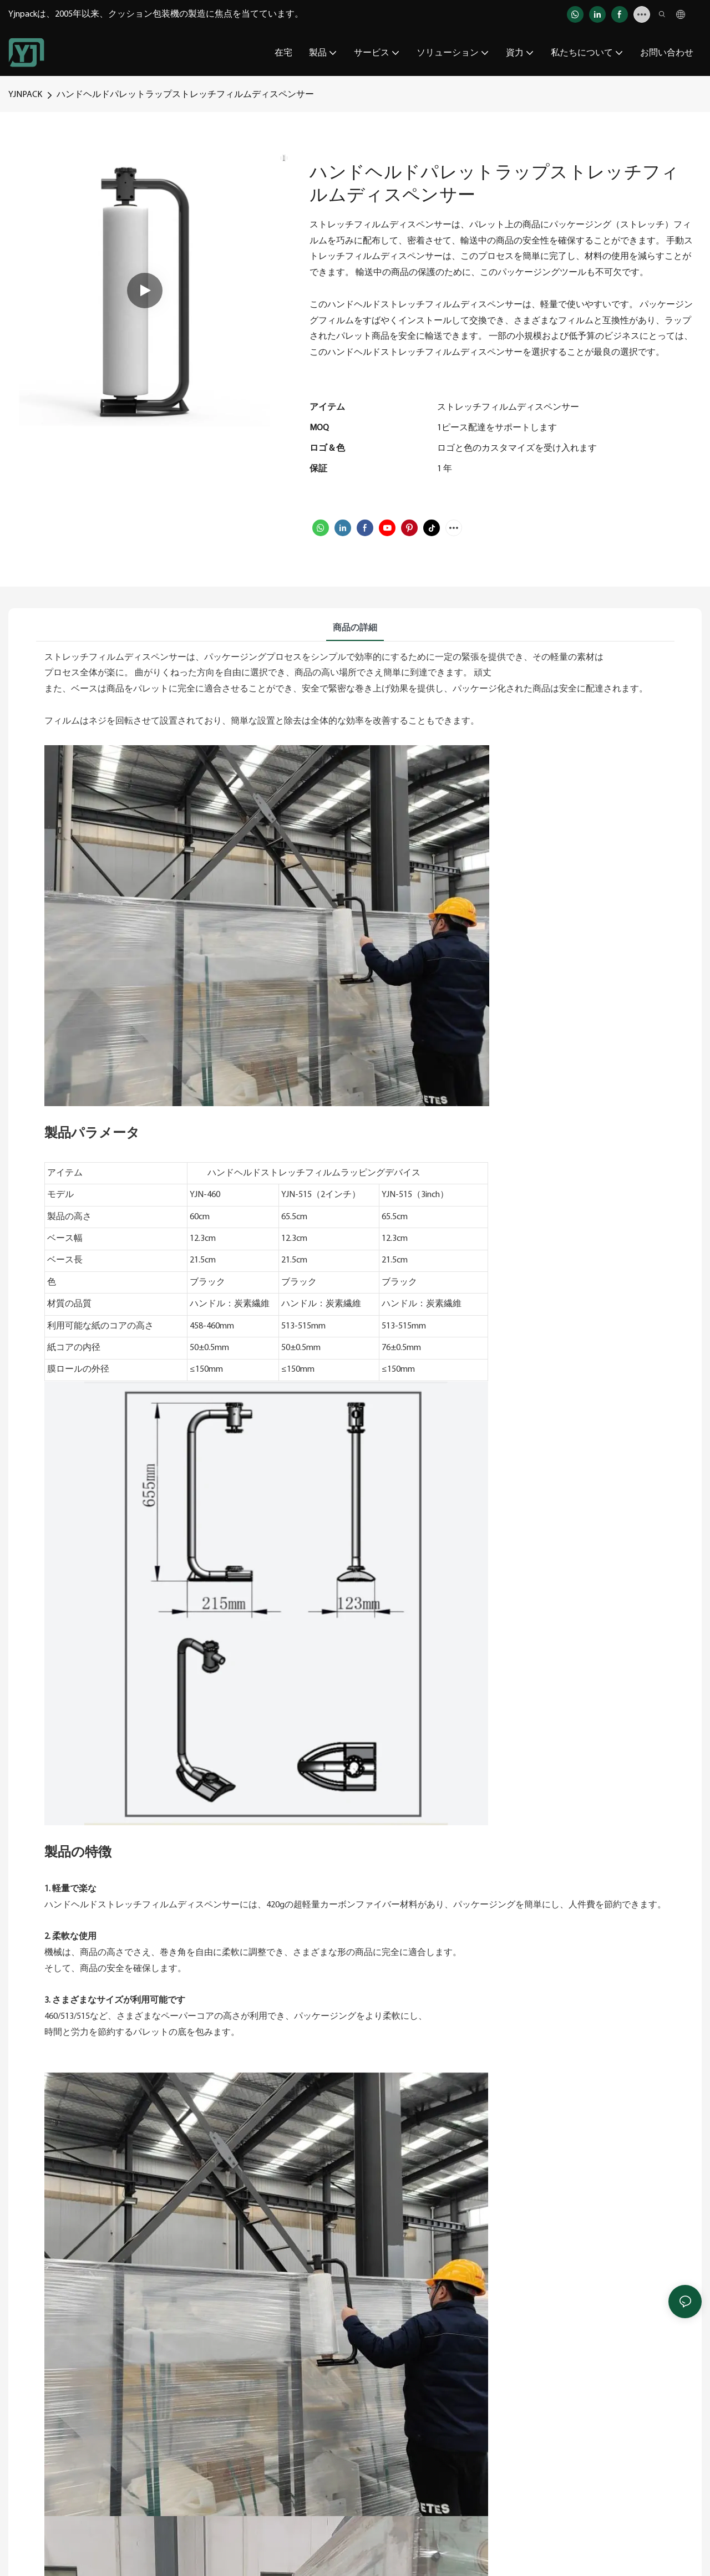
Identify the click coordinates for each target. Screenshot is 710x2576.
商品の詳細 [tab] (355, 628)
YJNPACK (25, 94)
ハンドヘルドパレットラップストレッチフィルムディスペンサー (185, 94)
